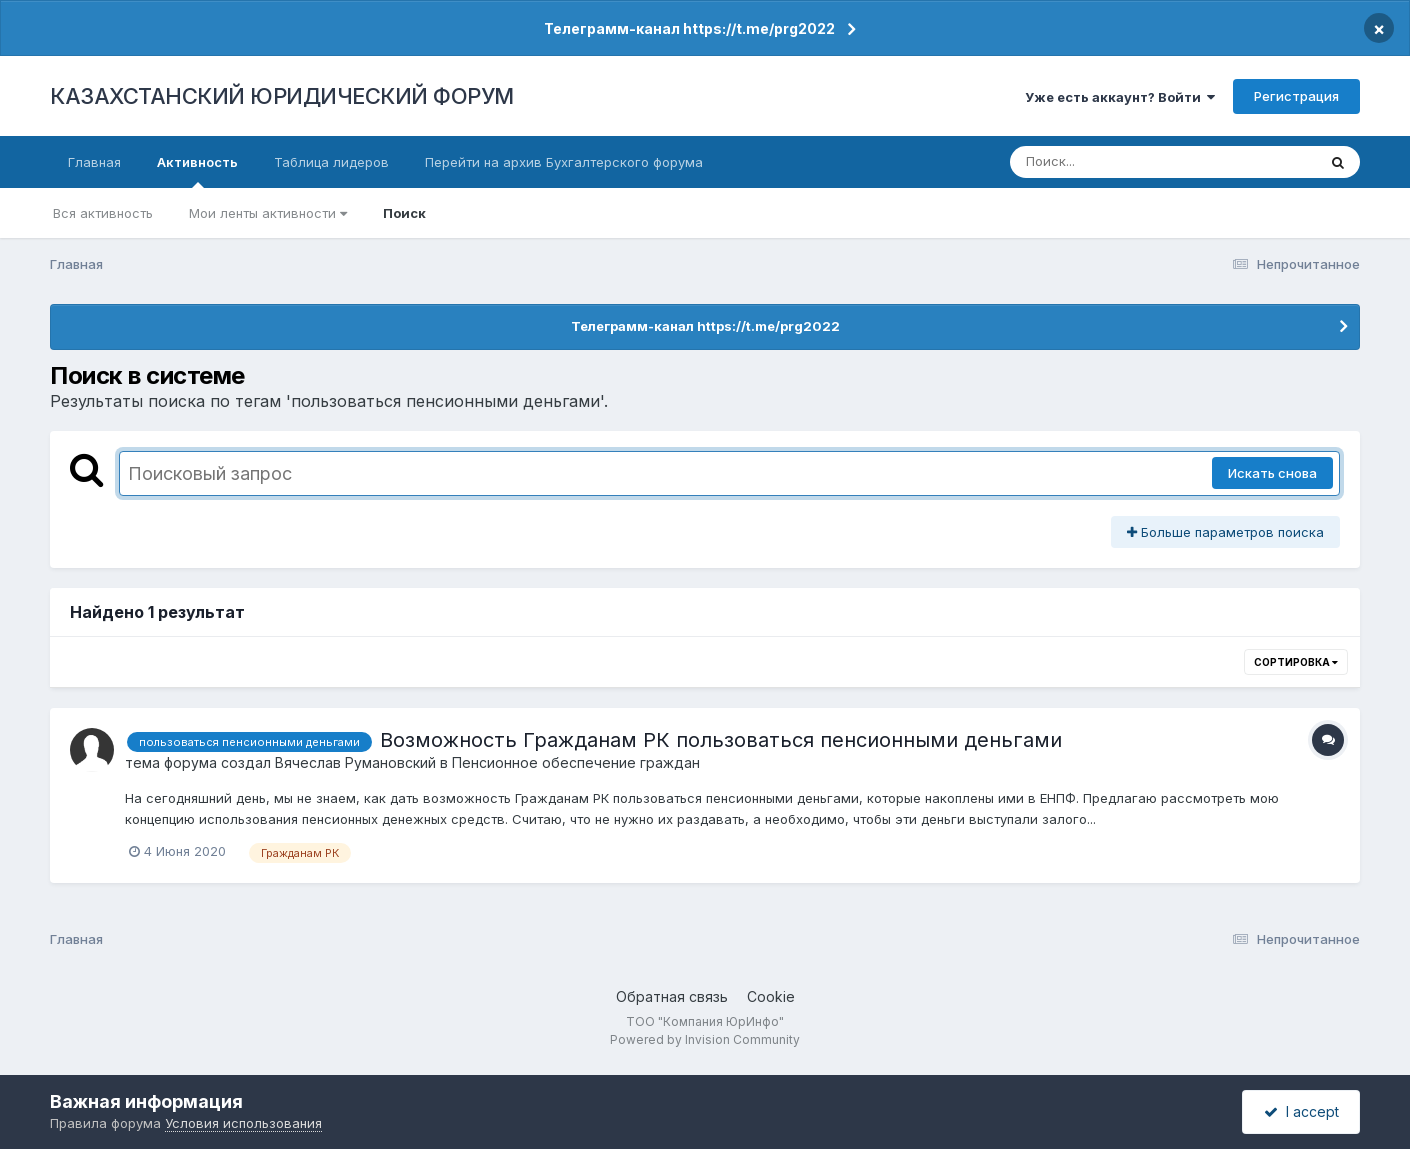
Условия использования (243, 1123)
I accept (1301, 1111)
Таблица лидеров (331, 162)
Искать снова (1272, 473)
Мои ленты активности (268, 213)
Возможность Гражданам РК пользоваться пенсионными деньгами (721, 740)
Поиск (404, 213)
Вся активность (103, 213)
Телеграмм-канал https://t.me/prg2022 (689, 28)
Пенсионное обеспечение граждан (576, 762)
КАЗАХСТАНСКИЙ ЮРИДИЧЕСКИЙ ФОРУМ (282, 96)
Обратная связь (672, 996)
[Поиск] (1125, 162)
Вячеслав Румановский (355, 762)
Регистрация (1296, 96)
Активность (197, 171)
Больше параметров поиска (1225, 532)
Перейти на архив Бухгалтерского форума (564, 162)
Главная (94, 162)
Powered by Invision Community (705, 1039)
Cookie (771, 996)
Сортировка (1296, 662)
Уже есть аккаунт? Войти (1120, 97)
